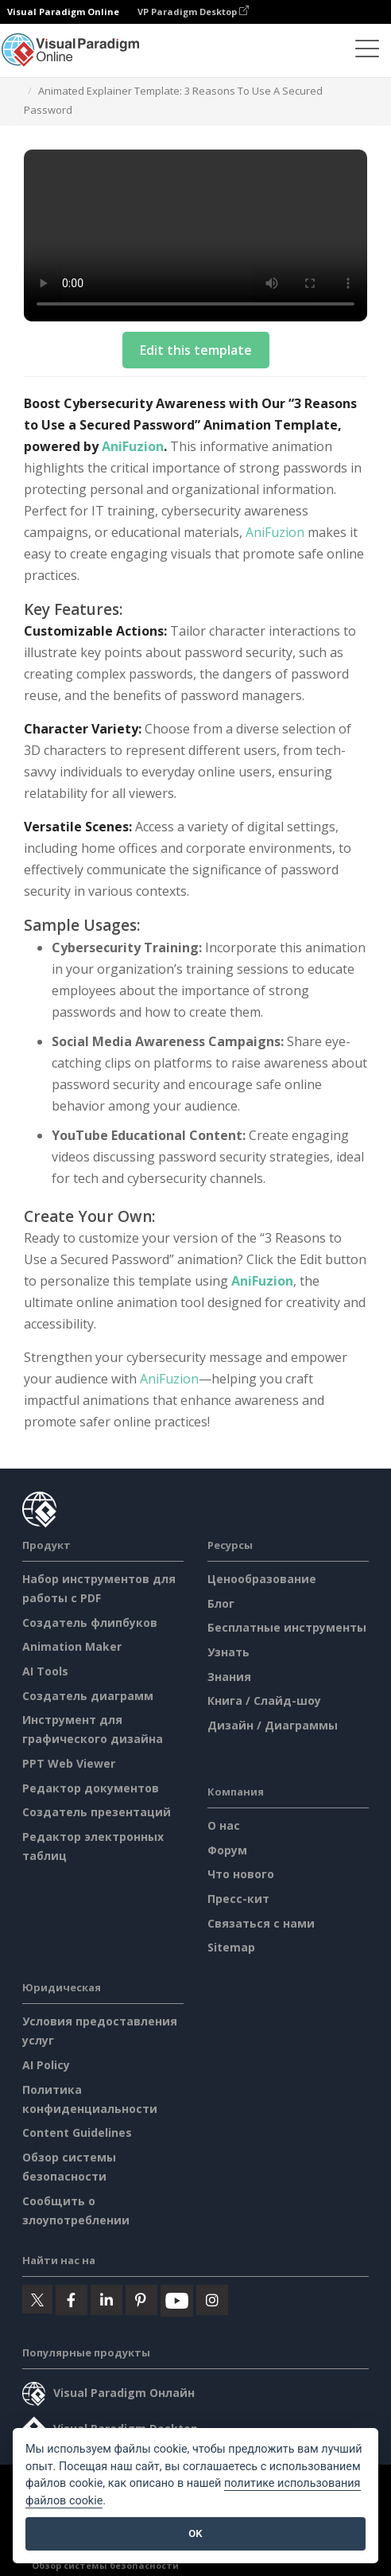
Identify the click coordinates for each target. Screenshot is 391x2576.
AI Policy (46, 2064)
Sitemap (231, 1947)
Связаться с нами (261, 1923)
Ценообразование (261, 1578)
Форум (227, 1850)
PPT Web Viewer (68, 1763)
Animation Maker (72, 1646)
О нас (223, 1825)
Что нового (240, 1873)
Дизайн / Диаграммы (272, 1725)
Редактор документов (90, 1788)
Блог (220, 1603)
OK (195, 2533)
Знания (229, 1676)
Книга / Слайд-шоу (264, 1700)
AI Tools (45, 1671)
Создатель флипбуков (89, 1622)
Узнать (228, 1652)
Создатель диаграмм (87, 1695)
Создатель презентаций (96, 1811)
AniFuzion (133, 446)
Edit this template (196, 350)
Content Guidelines (77, 2132)
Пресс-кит (238, 1898)
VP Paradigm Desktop (193, 12)
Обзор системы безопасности (105, 2565)
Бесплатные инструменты (286, 1627)
